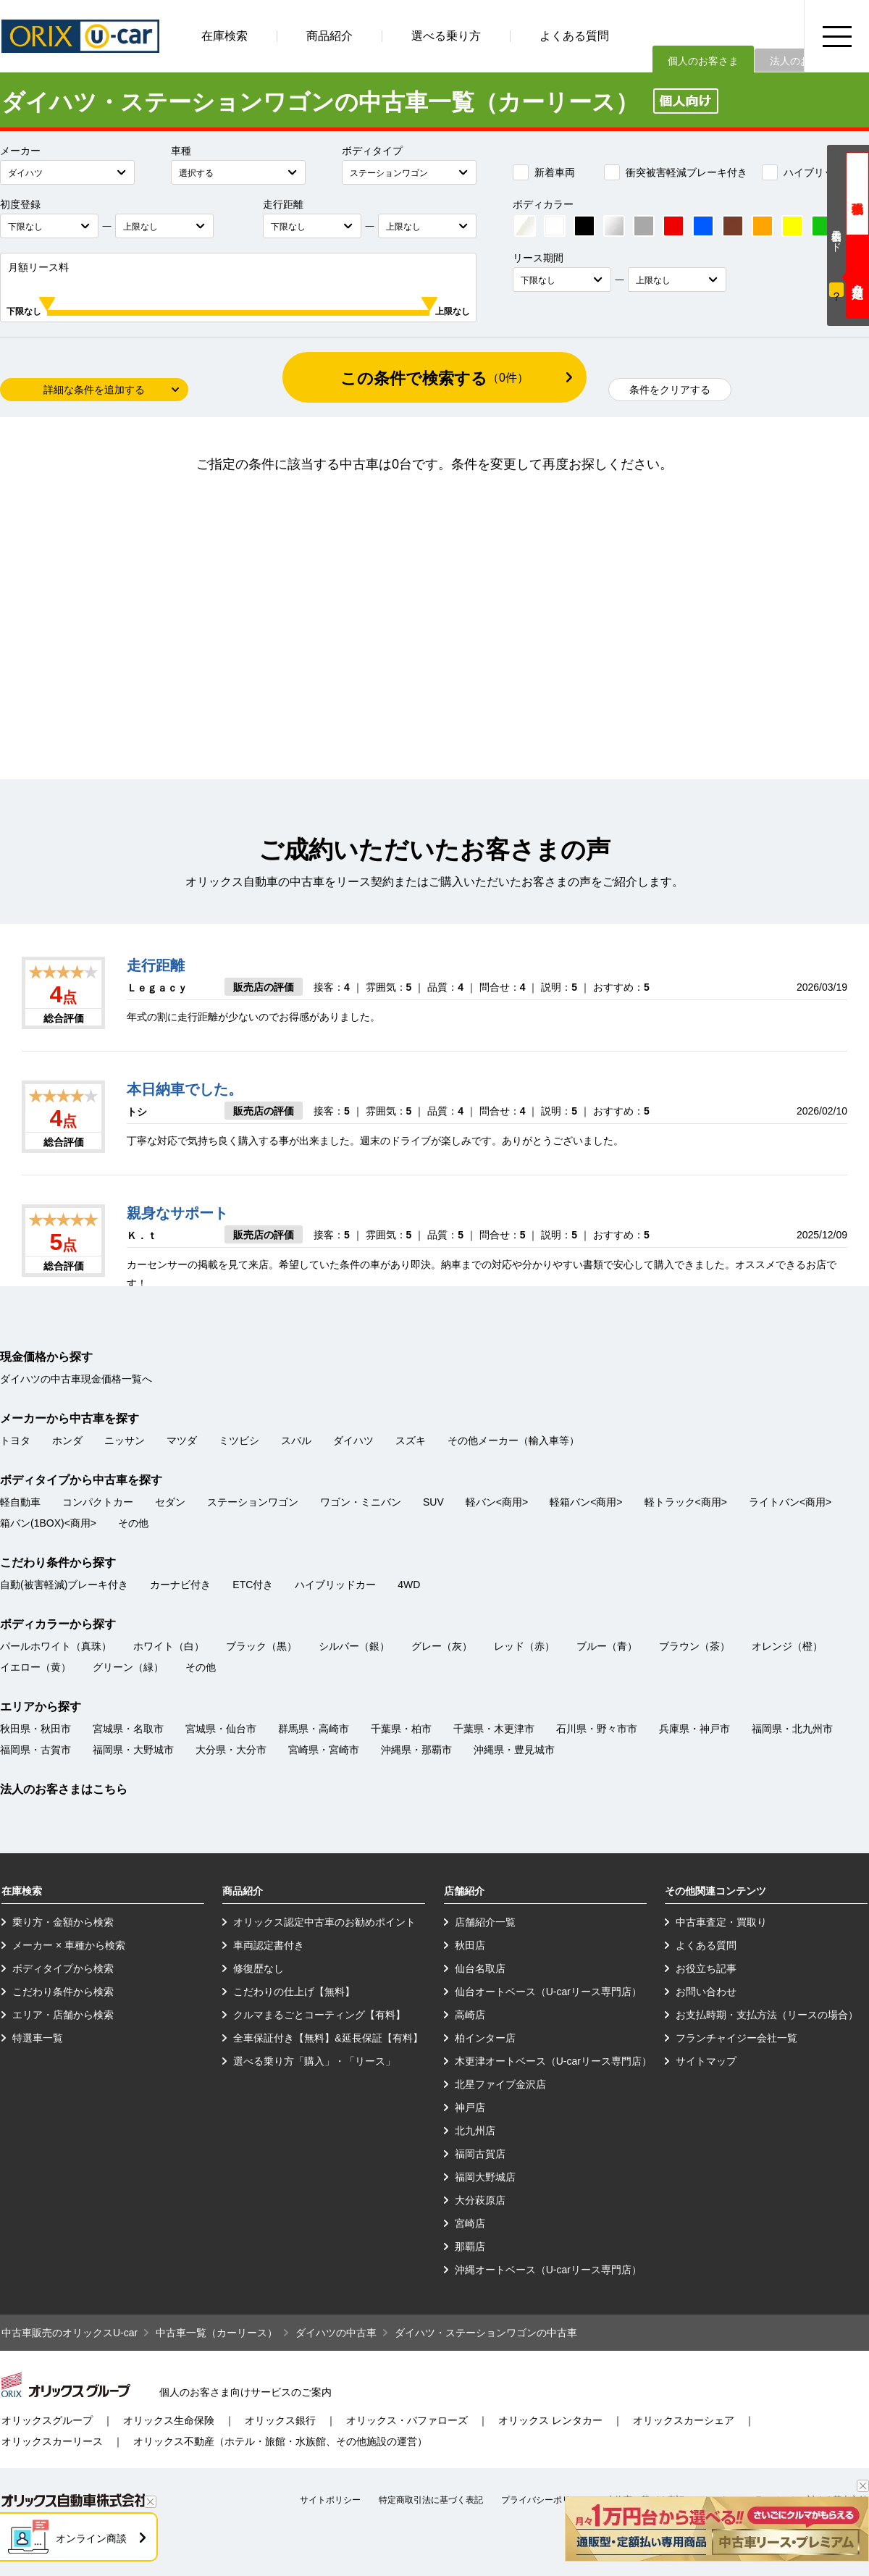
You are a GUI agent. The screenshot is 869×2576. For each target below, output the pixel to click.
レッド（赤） (524, 1646)
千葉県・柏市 (401, 1728)
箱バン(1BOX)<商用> (48, 1523)
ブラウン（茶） (694, 1646)
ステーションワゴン (252, 1502)
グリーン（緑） (128, 1667)
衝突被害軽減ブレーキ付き (675, 172)
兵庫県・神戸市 (694, 1728)
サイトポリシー (330, 2500)
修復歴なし (258, 1968)
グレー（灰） (441, 1646)
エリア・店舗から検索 (63, 2015)
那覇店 (470, 2246)
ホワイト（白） (168, 1646)
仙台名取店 (480, 1968)
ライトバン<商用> (790, 1502)
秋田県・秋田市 (35, 1728)
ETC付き (252, 1584)
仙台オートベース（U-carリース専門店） (548, 1991)
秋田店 (470, 1945)
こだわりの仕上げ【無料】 (294, 1991)
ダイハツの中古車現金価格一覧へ (76, 1379)
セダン (170, 1502)
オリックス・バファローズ (407, 2420)
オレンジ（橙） (787, 1646)
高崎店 (470, 2015)
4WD (409, 1584)
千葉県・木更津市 (493, 1728)
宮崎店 (470, 2223)
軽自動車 (20, 1502)
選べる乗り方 (446, 36)
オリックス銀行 (280, 2420)
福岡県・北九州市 (792, 1728)
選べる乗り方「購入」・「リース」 (314, 2061)
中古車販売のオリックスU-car (69, 2332)
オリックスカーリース (52, 2441)
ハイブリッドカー (813, 172)
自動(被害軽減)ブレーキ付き (64, 1584)
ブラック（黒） (261, 1646)
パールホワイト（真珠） (56, 1646)
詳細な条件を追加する (94, 389)
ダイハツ (353, 1440)
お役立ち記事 (706, 1968)
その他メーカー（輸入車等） (513, 1440)
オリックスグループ (47, 2420)
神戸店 (470, 2107)
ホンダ (67, 1440)
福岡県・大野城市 (133, 1749)
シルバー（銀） (354, 1646)
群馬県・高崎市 (313, 1728)
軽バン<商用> (497, 1502)
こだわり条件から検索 (63, 1991)
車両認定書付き (268, 1945)
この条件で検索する (434, 378)
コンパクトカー (97, 1502)
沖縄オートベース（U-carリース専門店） (548, 2269)
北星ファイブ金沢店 (500, 2084)
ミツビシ (239, 1440)
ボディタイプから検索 (63, 1968)
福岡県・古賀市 (35, 1749)
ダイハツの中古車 (336, 2332)
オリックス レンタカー (550, 2420)
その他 (133, 1523)
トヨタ (15, 1440)
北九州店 (475, 2130)
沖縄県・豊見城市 (514, 1749)
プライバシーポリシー (544, 2500)
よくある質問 (574, 36)
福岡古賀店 (480, 2154)
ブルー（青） (606, 1646)
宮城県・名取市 (128, 1728)
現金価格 (857, 193)
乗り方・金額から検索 (63, 1922)
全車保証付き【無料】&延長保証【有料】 (327, 2038)
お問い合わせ (706, 1991)
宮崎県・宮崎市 (323, 1749)
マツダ (182, 1440)
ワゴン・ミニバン (360, 1502)
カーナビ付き (180, 1584)
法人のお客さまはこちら (63, 1789)
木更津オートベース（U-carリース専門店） (553, 2061)
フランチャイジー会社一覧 (736, 2038)
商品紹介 (329, 36)
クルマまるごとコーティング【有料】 (319, 2015)
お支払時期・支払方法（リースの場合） (767, 2015)
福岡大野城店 (485, 2177)
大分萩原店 (480, 2200)
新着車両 (544, 172)
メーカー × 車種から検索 (68, 1945)
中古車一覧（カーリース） (216, 2332)
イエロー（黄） (35, 1667)
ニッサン (124, 1440)
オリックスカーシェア (683, 2420)
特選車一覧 (37, 2038)
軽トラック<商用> (686, 1502)
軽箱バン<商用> (586, 1502)
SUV (433, 1502)
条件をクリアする (669, 389)
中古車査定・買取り (721, 1922)
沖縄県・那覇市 (416, 1749)
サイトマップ (706, 2061)
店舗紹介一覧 (485, 1922)
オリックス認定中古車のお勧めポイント (324, 1922)
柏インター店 (485, 2038)
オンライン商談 (91, 2538)
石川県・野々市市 (596, 1728)
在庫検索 (224, 36)
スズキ (410, 1440)
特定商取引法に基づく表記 (431, 2500)
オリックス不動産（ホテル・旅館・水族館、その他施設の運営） (280, 2441)
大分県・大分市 (231, 1749)
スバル (296, 1440)
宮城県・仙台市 (220, 1728)
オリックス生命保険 (168, 2420)
